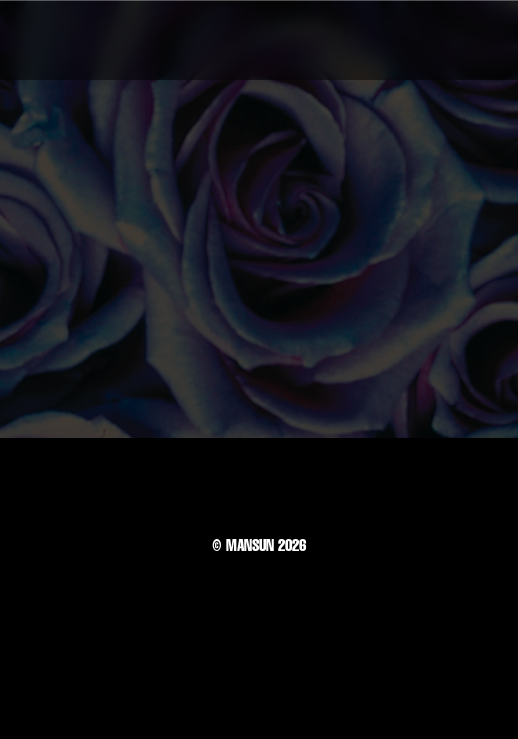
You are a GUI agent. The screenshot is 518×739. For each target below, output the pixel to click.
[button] (472, 40)
